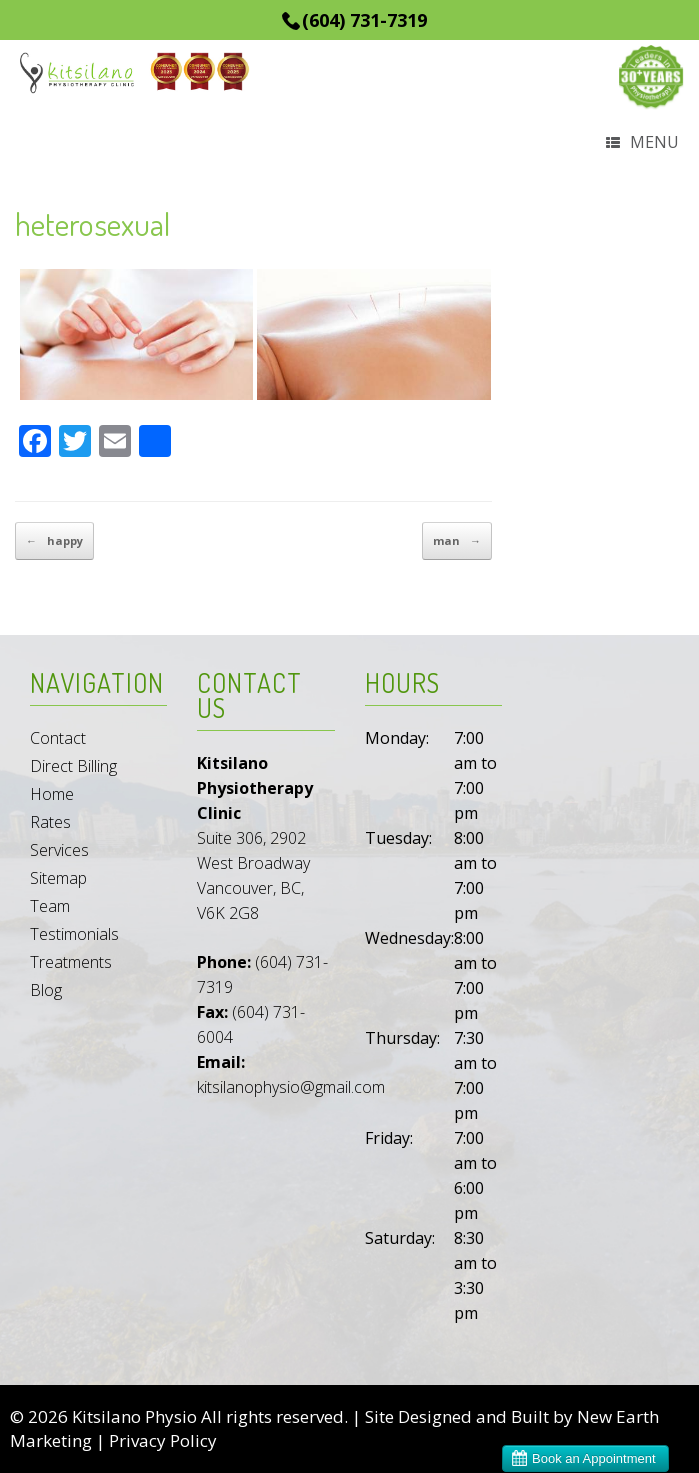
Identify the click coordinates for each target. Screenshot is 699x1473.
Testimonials (74, 934)
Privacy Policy (163, 1440)
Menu (642, 143)
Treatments (71, 962)
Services (59, 850)
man (457, 541)
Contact (58, 738)
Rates (50, 822)
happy (54, 541)
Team (50, 906)
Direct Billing (73, 766)
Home (52, 794)
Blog (46, 990)
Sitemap (58, 878)
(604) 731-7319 (364, 20)
